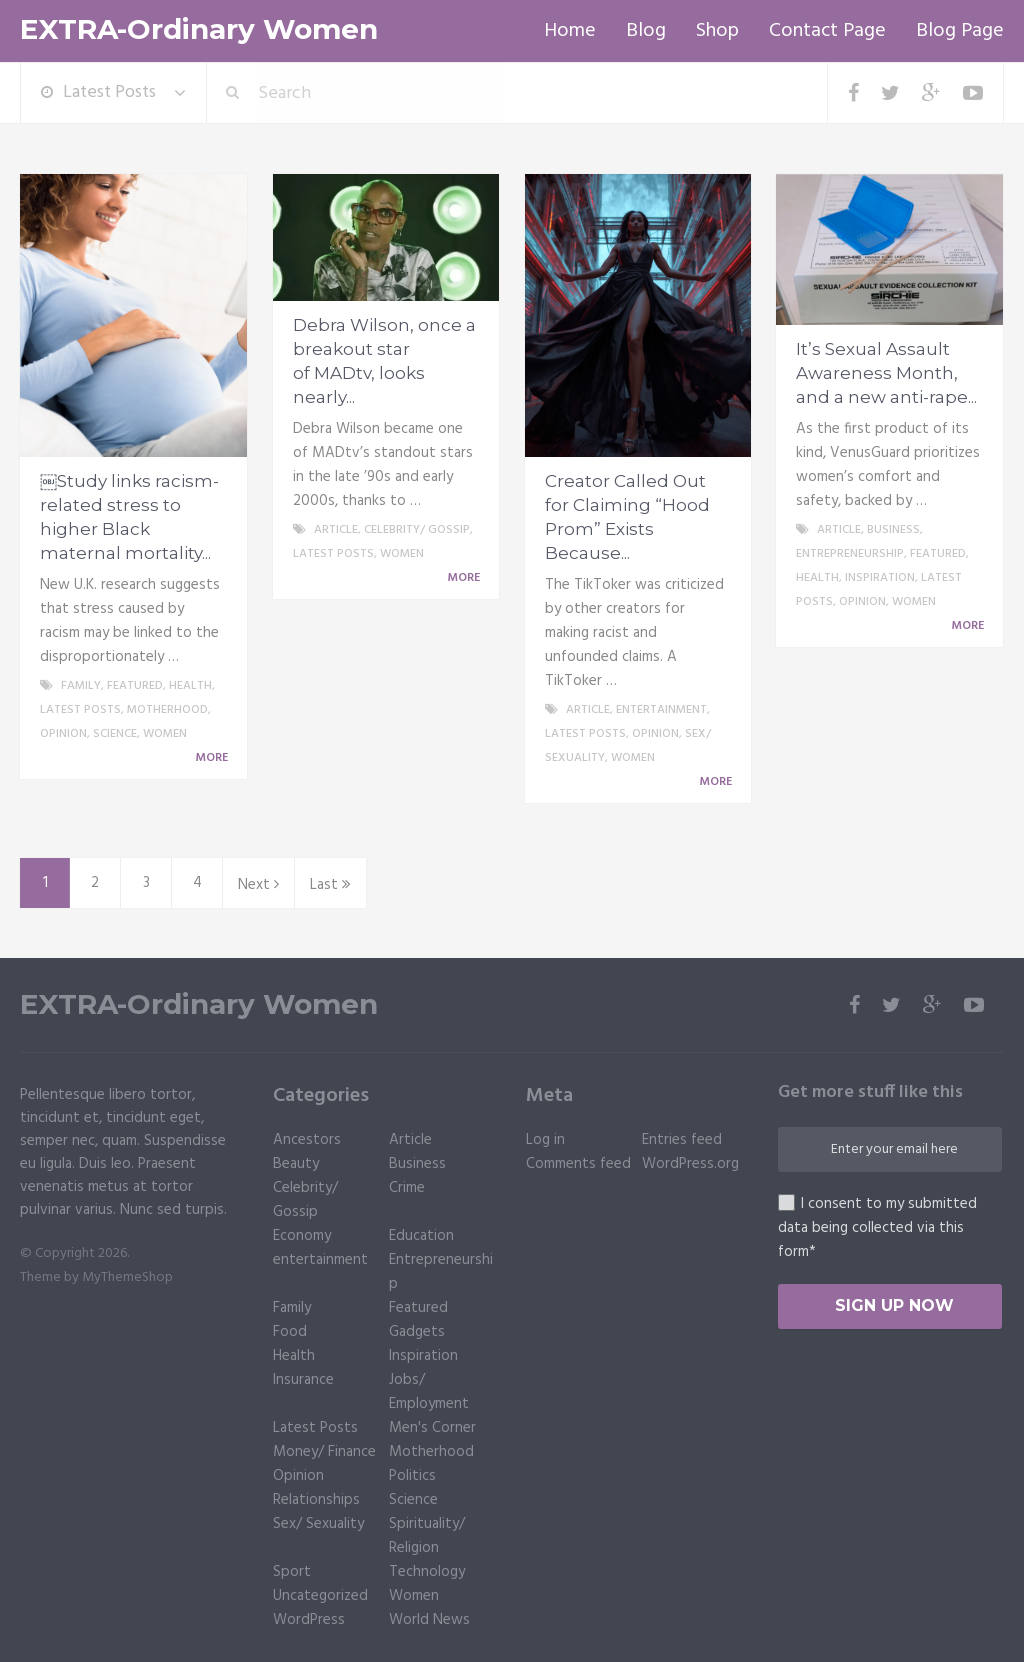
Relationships (316, 1500)
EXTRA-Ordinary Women (199, 29)
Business (893, 530)
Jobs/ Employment (429, 1392)
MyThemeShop (127, 1277)
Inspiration (880, 578)
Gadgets (417, 1332)
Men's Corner (432, 1428)
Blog (646, 31)
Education (421, 1236)
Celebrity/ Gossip (417, 530)
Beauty (296, 1164)
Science (115, 734)
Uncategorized (320, 1596)
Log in (545, 1140)
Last (330, 885)
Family (81, 686)
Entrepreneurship (850, 554)
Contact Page (827, 31)
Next (258, 885)
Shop (717, 31)
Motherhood (167, 710)
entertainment (661, 710)
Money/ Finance (324, 1452)
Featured (135, 686)
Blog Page (960, 31)
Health (190, 686)
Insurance (303, 1380)
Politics (412, 1476)
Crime (407, 1188)
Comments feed (578, 1164)
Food (290, 1332)
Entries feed (682, 1140)
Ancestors (307, 1140)
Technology (427, 1572)
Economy (302, 1236)
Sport (292, 1572)
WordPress (309, 1620)
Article (336, 530)
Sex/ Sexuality (318, 1524)
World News (429, 1620)
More (215, 758)
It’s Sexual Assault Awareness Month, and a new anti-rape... (886, 373)
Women (165, 734)
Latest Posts (98, 92)
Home (570, 31)
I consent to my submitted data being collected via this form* (877, 1228)
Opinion (63, 734)
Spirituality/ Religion (427, 1536)
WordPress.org (690, 1164)
